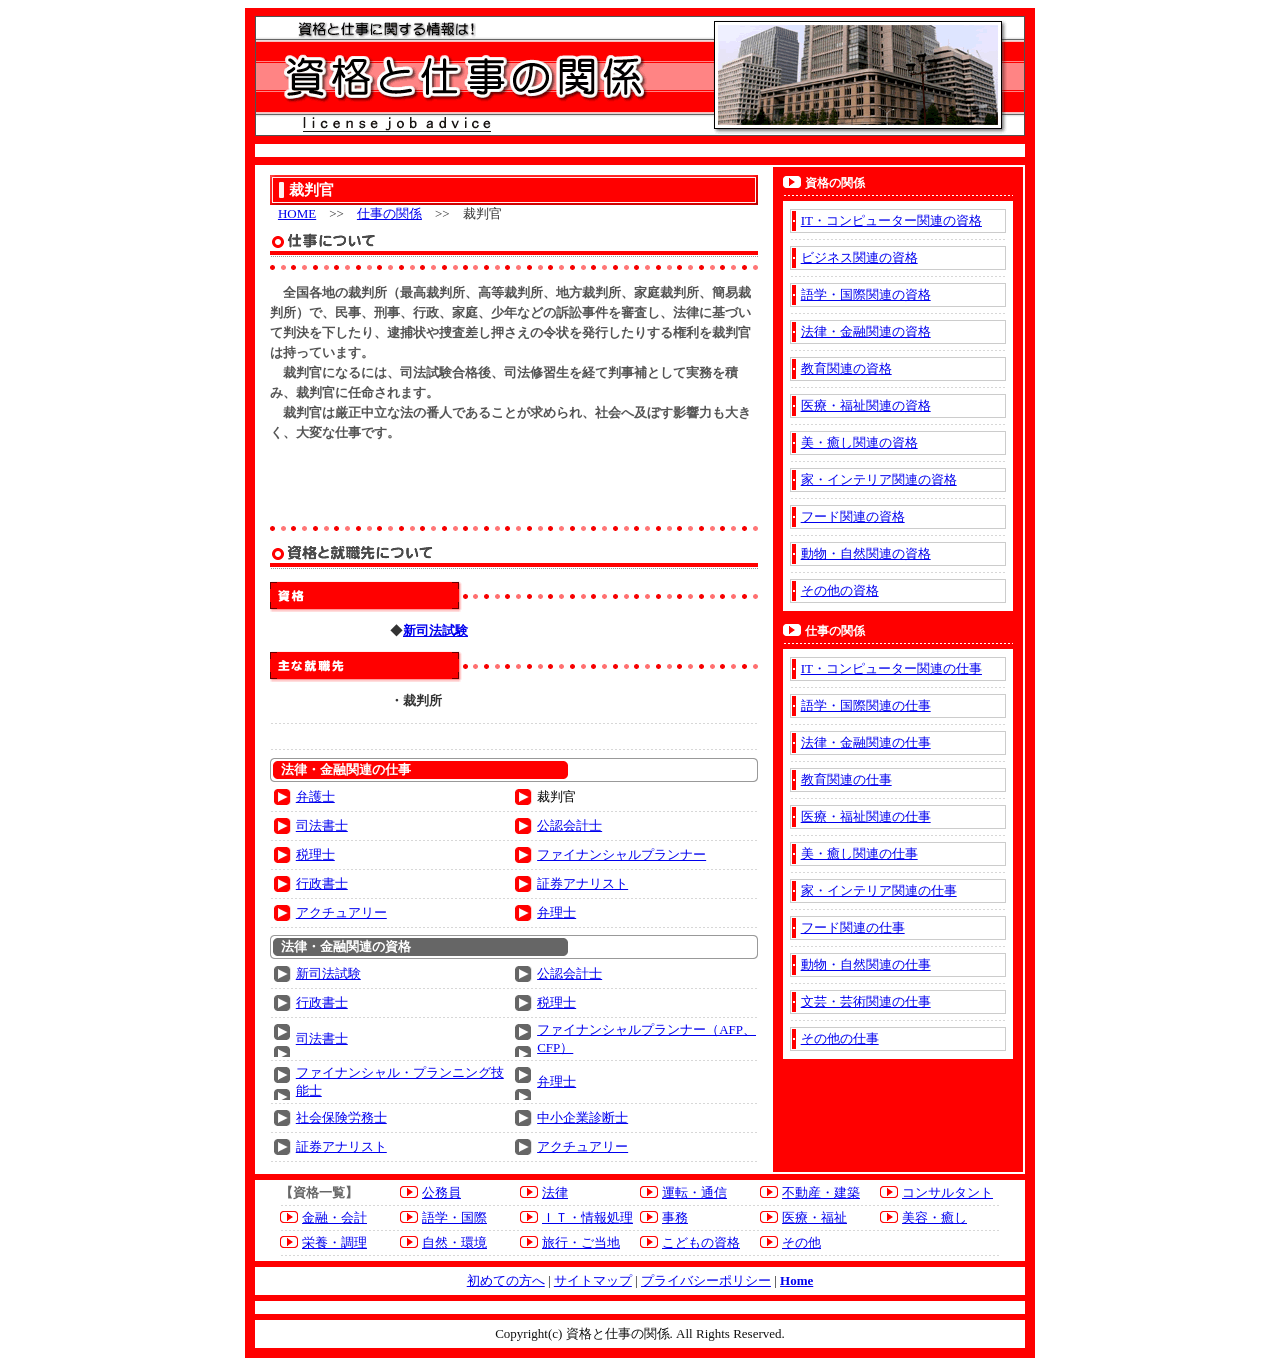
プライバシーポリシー (706, 1280)
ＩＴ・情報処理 (587, 1217)
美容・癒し (934, 1217)
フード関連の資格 (853, 516)
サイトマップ (593, 1280)
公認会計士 (569, 825)
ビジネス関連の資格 (859, 257)
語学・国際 (454, 1217)
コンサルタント (947, 1192)
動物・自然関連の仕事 (866, 964)
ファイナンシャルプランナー (621, 854)
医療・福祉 (814, 1217)
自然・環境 (454, 1242)
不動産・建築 (821, 1192)
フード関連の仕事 (853, 927)
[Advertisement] (514, 483)
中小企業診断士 (582, 1117)
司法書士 (322, 825)
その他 (801, 1242)
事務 (675, 1217)
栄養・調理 (334, 1242)
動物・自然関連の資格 (866, 553)
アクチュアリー (341, 912)
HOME (297, 213)
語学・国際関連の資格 (866, 294)
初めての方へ (506, 1280)
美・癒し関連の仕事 (859, 853)
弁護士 (315, 796)
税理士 (315, 854)
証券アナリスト (582, 883)
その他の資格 (840, 590)
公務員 (441, 1192)
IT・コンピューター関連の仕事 (891, 668)
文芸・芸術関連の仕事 (866, 1001)
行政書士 (322, 883)
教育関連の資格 (846, 368)
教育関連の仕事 (846, 779)
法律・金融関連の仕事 (866, 742)
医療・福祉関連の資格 (866, 405)
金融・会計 (334, 1217)
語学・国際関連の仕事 (866, 705)
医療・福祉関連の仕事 (866, 816)
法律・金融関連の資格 (866, 331)
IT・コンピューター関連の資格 (891, 220)
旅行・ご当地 (581, 1242)
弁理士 (556, 912)
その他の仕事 (840, 1038)
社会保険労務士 (341, 1117)
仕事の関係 (389, 213)
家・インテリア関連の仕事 (879, 890)
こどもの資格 (701, 1242)
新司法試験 (328, 973)
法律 (555, 1192)
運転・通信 (694, 1192)
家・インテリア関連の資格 (879, 479)
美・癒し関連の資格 (859, 442)
